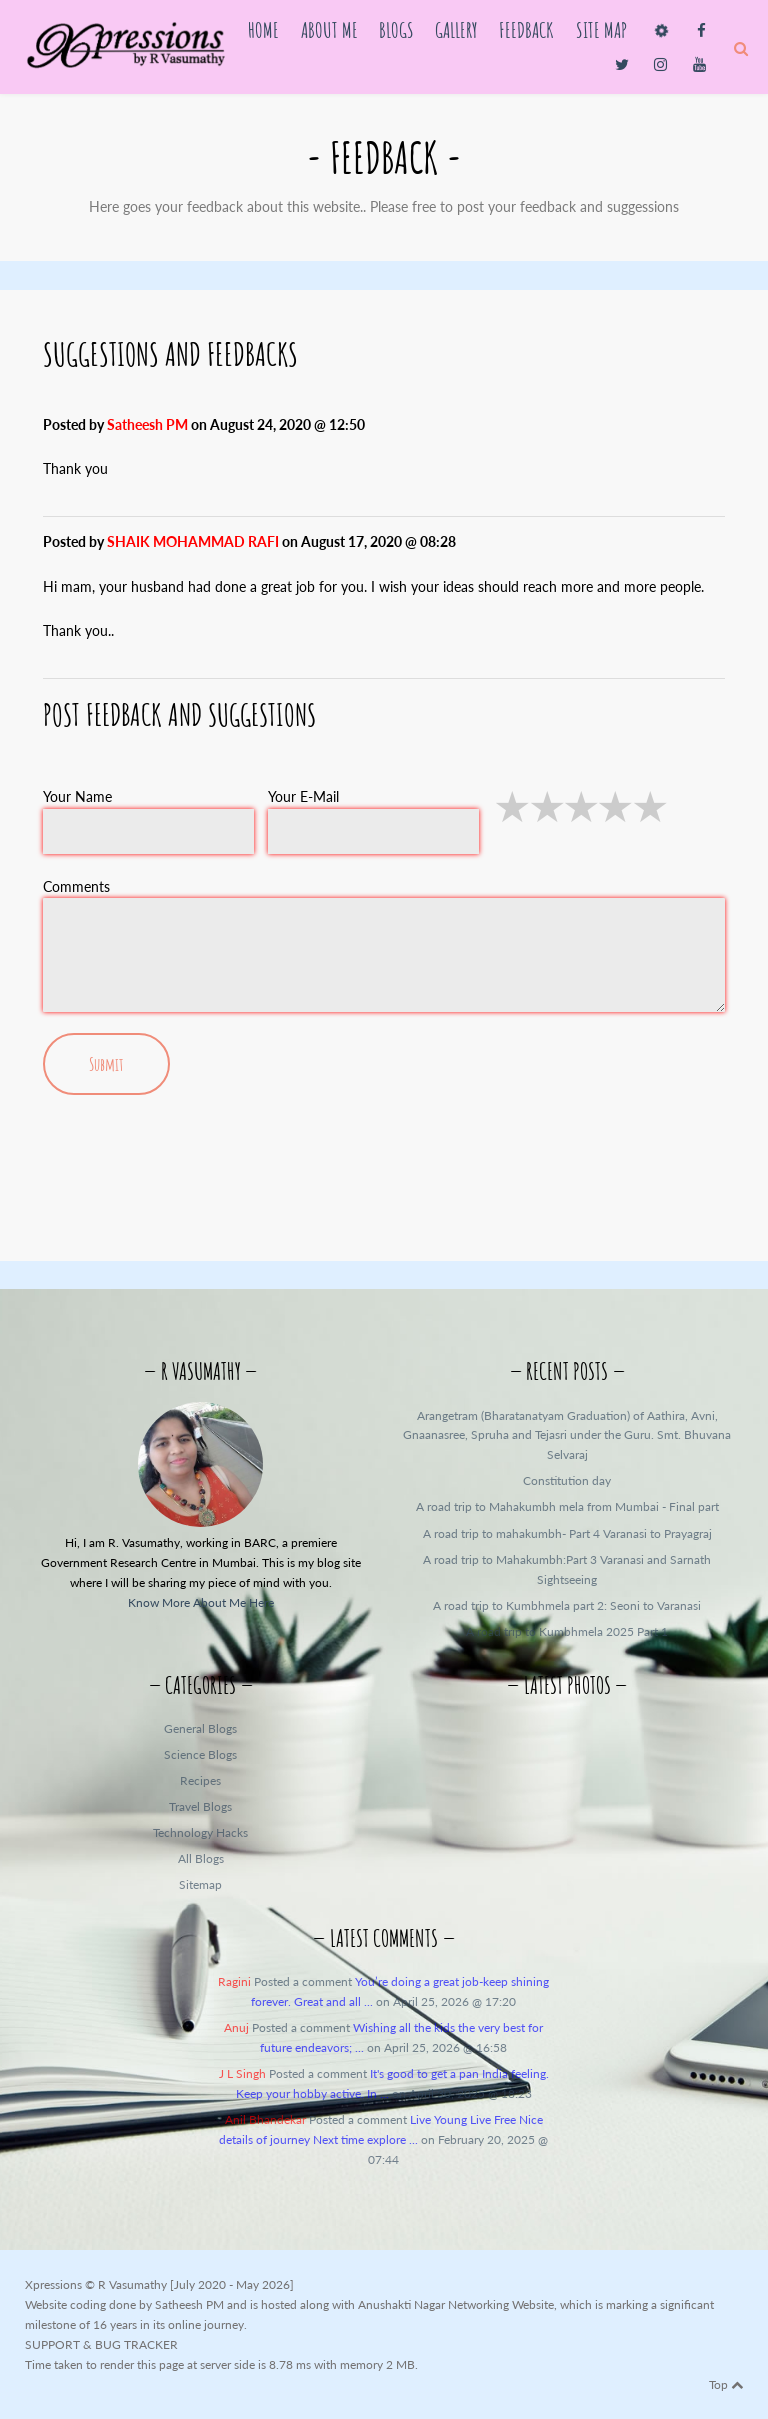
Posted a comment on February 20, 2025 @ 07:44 (383, 2139)
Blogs (396, 29)
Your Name (77, 796)
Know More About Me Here (201, 1602)
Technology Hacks (200, 1832)
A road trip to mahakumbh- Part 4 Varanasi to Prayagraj (567, 1533)
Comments (76, 886)
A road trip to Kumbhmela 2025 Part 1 (567, 1631)
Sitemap (200, 1884)
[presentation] (384, 1173)
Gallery (456, 29)
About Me (329, 29)
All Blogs (201, 1858)
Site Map (601, 29)
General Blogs (200, 1728)
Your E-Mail (303, 796)
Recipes (200, 1780)
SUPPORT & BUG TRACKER (101, 2344)
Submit (106, 1064)
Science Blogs (200, 1754)
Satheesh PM (189, 2304)
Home (263, 29)
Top (726, 2384)
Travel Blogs (200, 1806)
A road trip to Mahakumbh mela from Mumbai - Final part (567, 1506)
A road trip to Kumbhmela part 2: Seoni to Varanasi (567, 1605)
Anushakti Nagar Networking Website (456, 2304)
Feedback (526, 29)
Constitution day (567, 1480)
